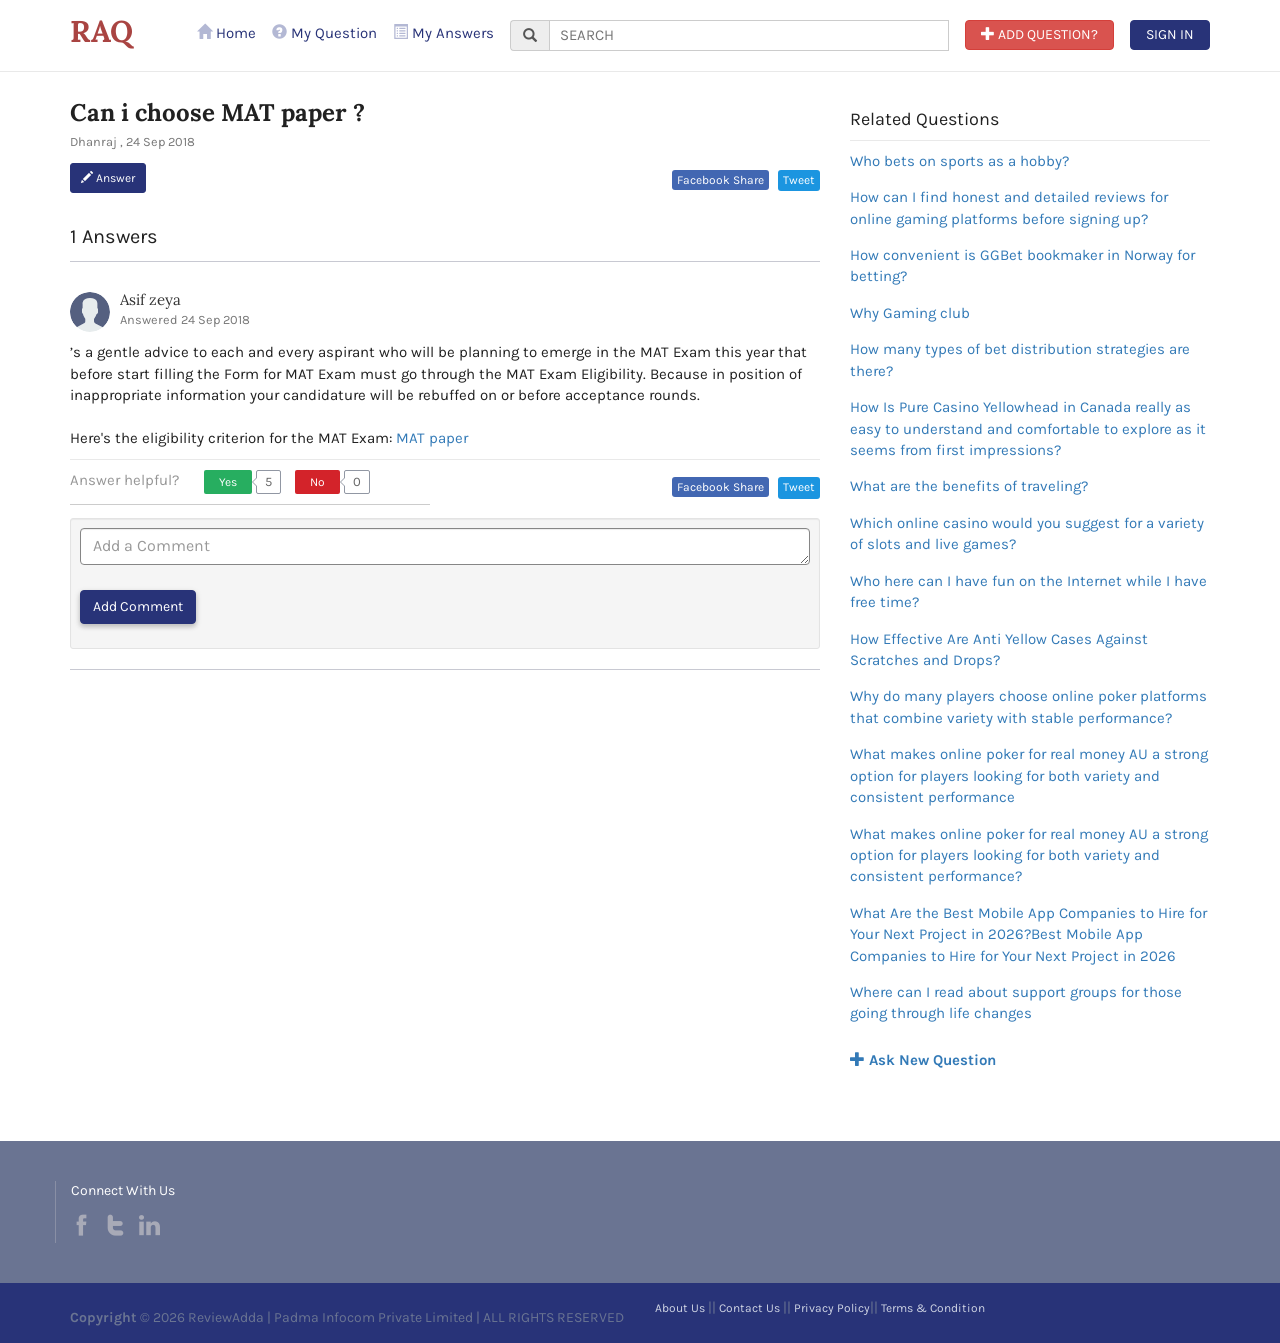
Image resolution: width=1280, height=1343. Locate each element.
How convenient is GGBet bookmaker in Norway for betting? (1022, 265)
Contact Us (749, 1308)
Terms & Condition (933, 1308)
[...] (749, 35)
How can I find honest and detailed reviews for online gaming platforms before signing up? (1009, 207)
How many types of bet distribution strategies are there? (1020, 359)
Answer (108, 178)
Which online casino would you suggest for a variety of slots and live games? (1027, 533)
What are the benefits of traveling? (969, 486)
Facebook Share (720, 180)
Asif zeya (150, 299)
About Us (680, 1308)
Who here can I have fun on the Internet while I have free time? (1028, 591)
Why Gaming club (910, 313)
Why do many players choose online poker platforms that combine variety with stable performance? (1028, 706)
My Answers (443, 33)
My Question (324, 33)
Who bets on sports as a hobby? (959, 161)
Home (226, 33)
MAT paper (432, 438)
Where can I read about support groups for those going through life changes (1016, 1002)
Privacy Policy (832, 1308)
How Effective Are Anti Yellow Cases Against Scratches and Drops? (999, 649)
